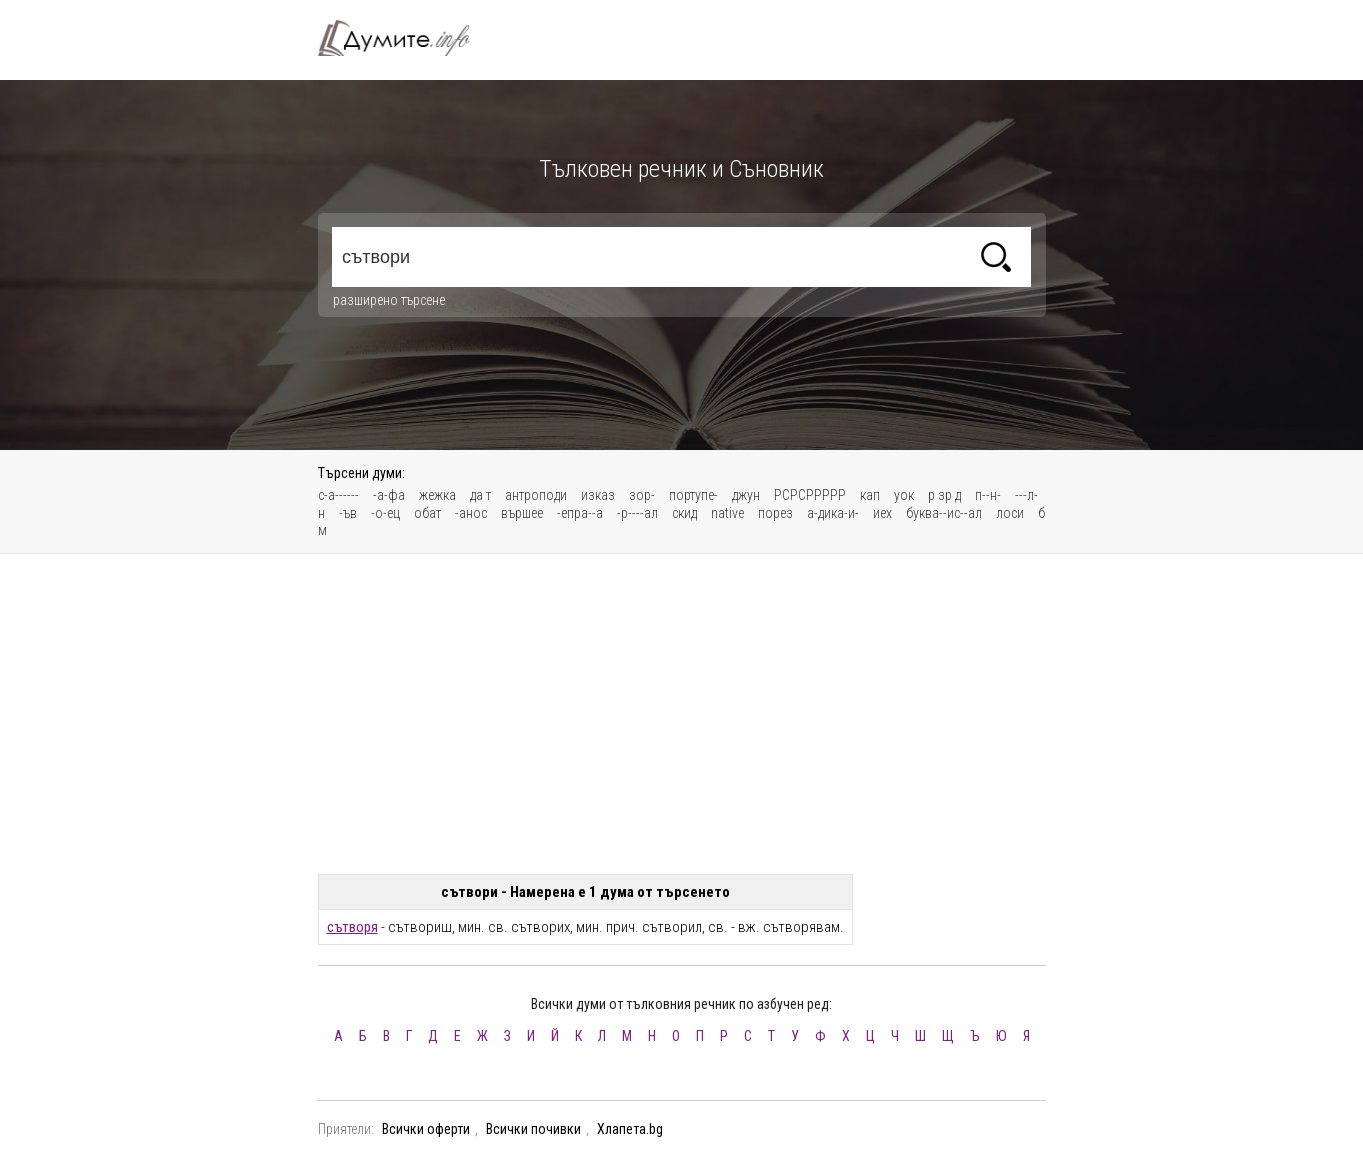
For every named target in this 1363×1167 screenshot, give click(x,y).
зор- (642, 495)
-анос (471, 513)
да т (480, 495)
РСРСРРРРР (810, 495)
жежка (437, 495)
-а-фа (389, 495)
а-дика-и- (833, 513)
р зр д (944, 495)
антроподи (536, 495)
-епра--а (580, 513)
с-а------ (338, 495)
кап (870, 495)
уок (904, 495)
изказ (598, 495)
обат (427, 513)
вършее (522, 513)
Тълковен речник (406, 38)
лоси (1010, 513)
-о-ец (385, 513)
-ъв (348, 513)
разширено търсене (389, 300)
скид (684, 513)
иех (882, 513)
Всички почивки (533, 1129)
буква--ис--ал (944, 513)
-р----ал (637, 513)
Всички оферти (426, 1129)
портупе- (693, 495)
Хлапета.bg (630, 1129)
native (727, 513)
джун (746, 495)
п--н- (988, 495)
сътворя (352, 927)
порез (775, 513)
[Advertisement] (682, 714)
